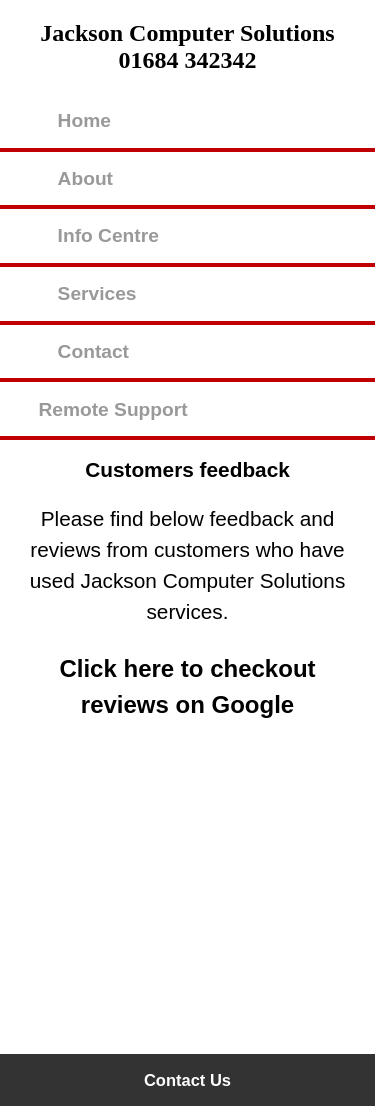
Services (97, 293)
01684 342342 (188, 60)
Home (84, 120)
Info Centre (108, 235)
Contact (93, 351)
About (85, 178)
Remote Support (112, 409)
